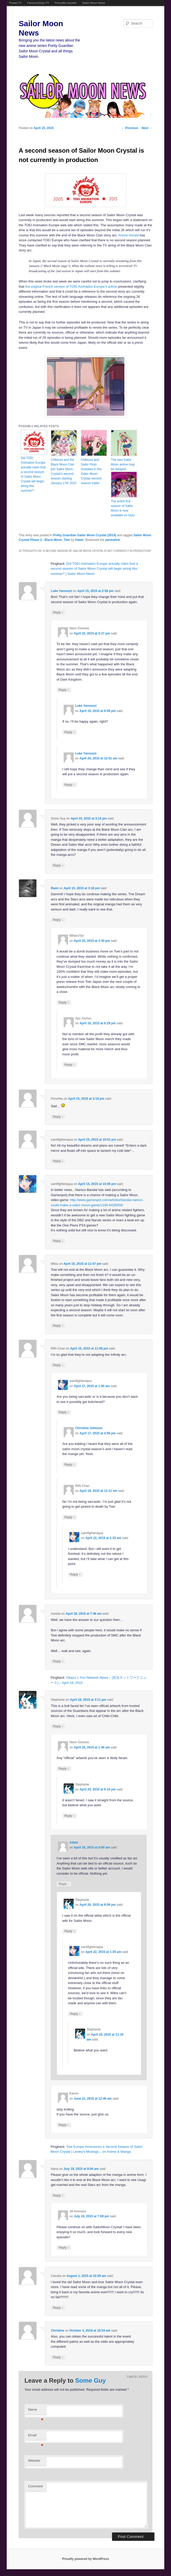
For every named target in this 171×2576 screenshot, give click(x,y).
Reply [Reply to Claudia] (58, 2307)
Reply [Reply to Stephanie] (58, 1726)
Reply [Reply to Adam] (64, 1884)
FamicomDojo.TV (38, 2)
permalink (112, 540)
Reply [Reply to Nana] (58, 2195)
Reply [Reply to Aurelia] (58, 1661)
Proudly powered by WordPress (85, 2559)
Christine (57, 2330)
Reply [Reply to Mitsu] (58, 1325)
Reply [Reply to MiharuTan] (64, 1002)
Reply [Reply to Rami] (58, 920)
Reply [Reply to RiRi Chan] (58, 1365)
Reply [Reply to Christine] (58, 2357)
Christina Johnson (88, 1428)
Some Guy (90, 2380)
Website (34, 2460)
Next (147, 128)
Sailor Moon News (93, 2)
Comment (35, 2486)
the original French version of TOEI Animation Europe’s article (71, 286)
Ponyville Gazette (66, 2)
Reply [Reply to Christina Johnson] (69, 1464)
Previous (129, 128)
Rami (54, 888)
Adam (79, 540)
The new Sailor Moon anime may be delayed (123, 464)
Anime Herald (128, 235)
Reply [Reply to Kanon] (64, 2125)
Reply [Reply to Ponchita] (58, 1116)
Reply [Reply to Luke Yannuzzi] (58, 612)
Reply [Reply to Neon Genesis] (64, 690)
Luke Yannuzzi (61, 591)
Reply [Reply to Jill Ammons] (64, 2247)
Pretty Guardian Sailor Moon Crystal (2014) (84, 535)
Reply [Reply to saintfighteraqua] (58, 1161)
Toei (67, 540)
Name (35, 2411)
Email (35, 2436)
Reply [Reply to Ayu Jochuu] (69, 1064)
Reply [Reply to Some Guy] (58, 865)
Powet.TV (15, 2)
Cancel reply (137, 2376)
